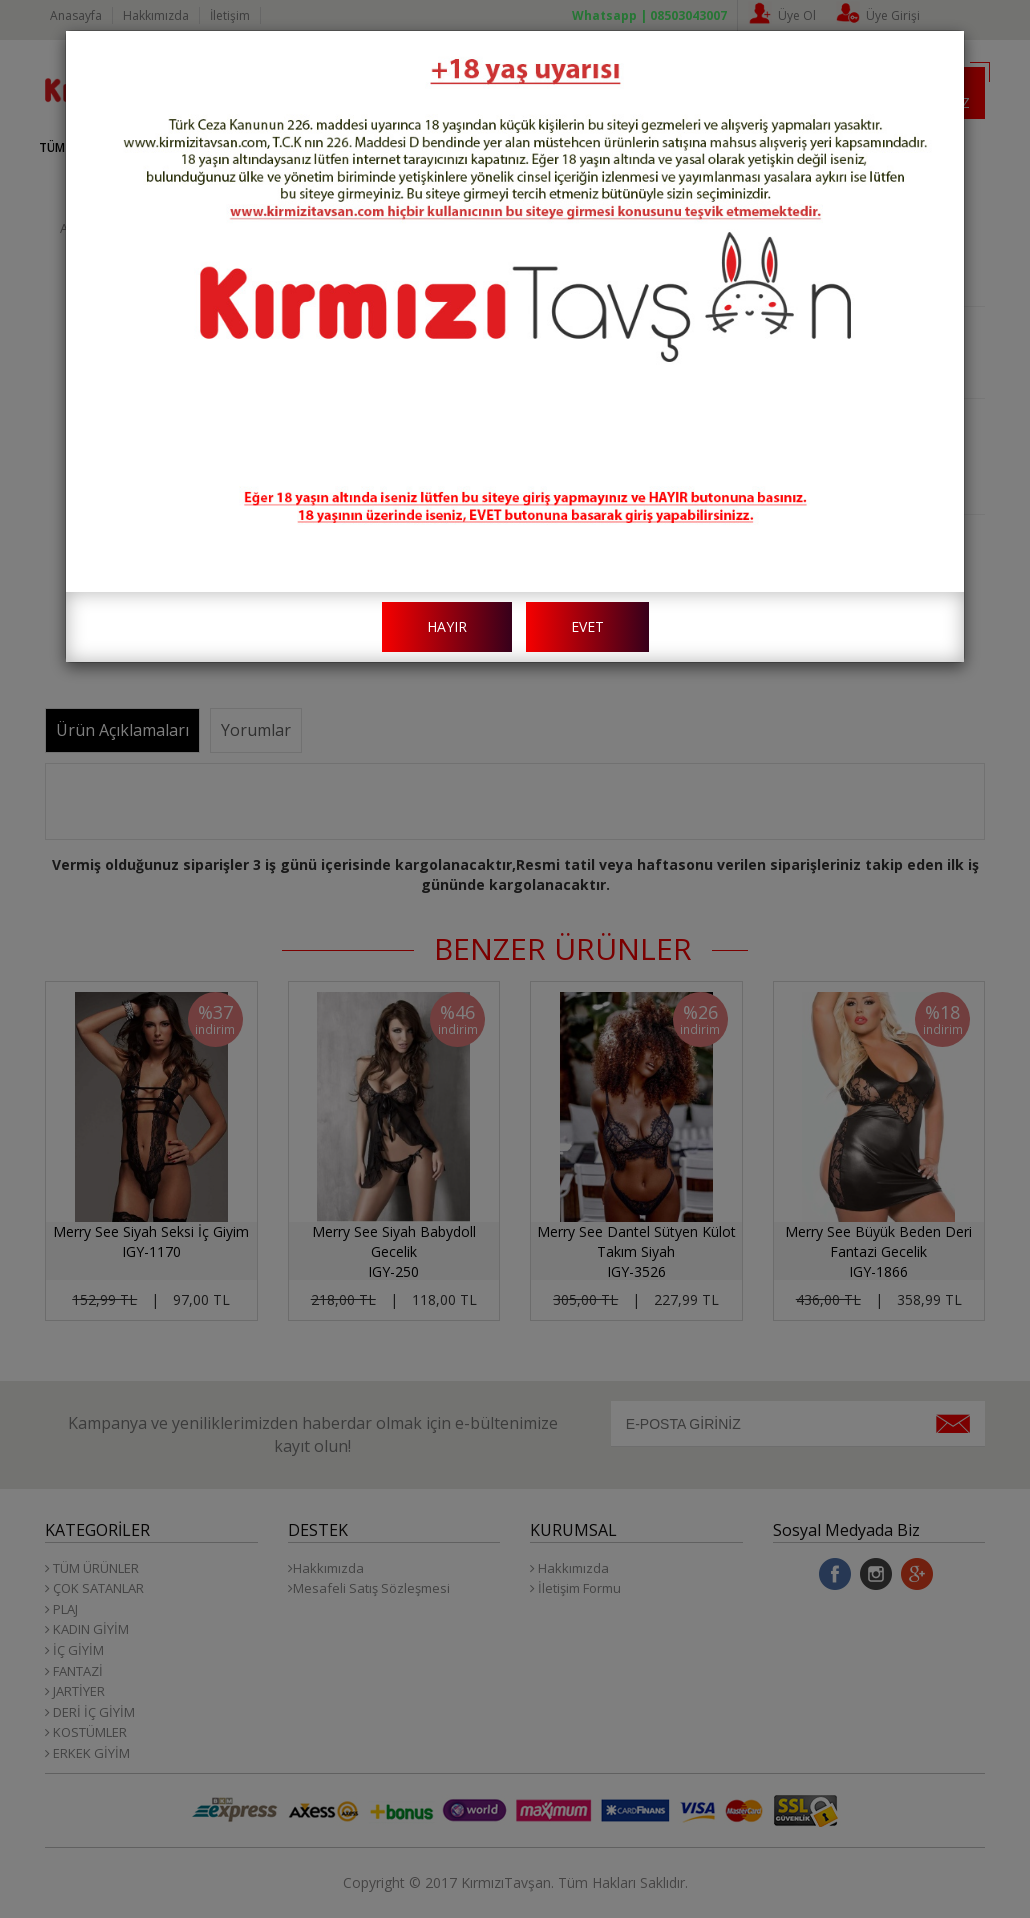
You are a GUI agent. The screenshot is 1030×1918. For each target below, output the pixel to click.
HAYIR (447, 626)
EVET (587, 626)
